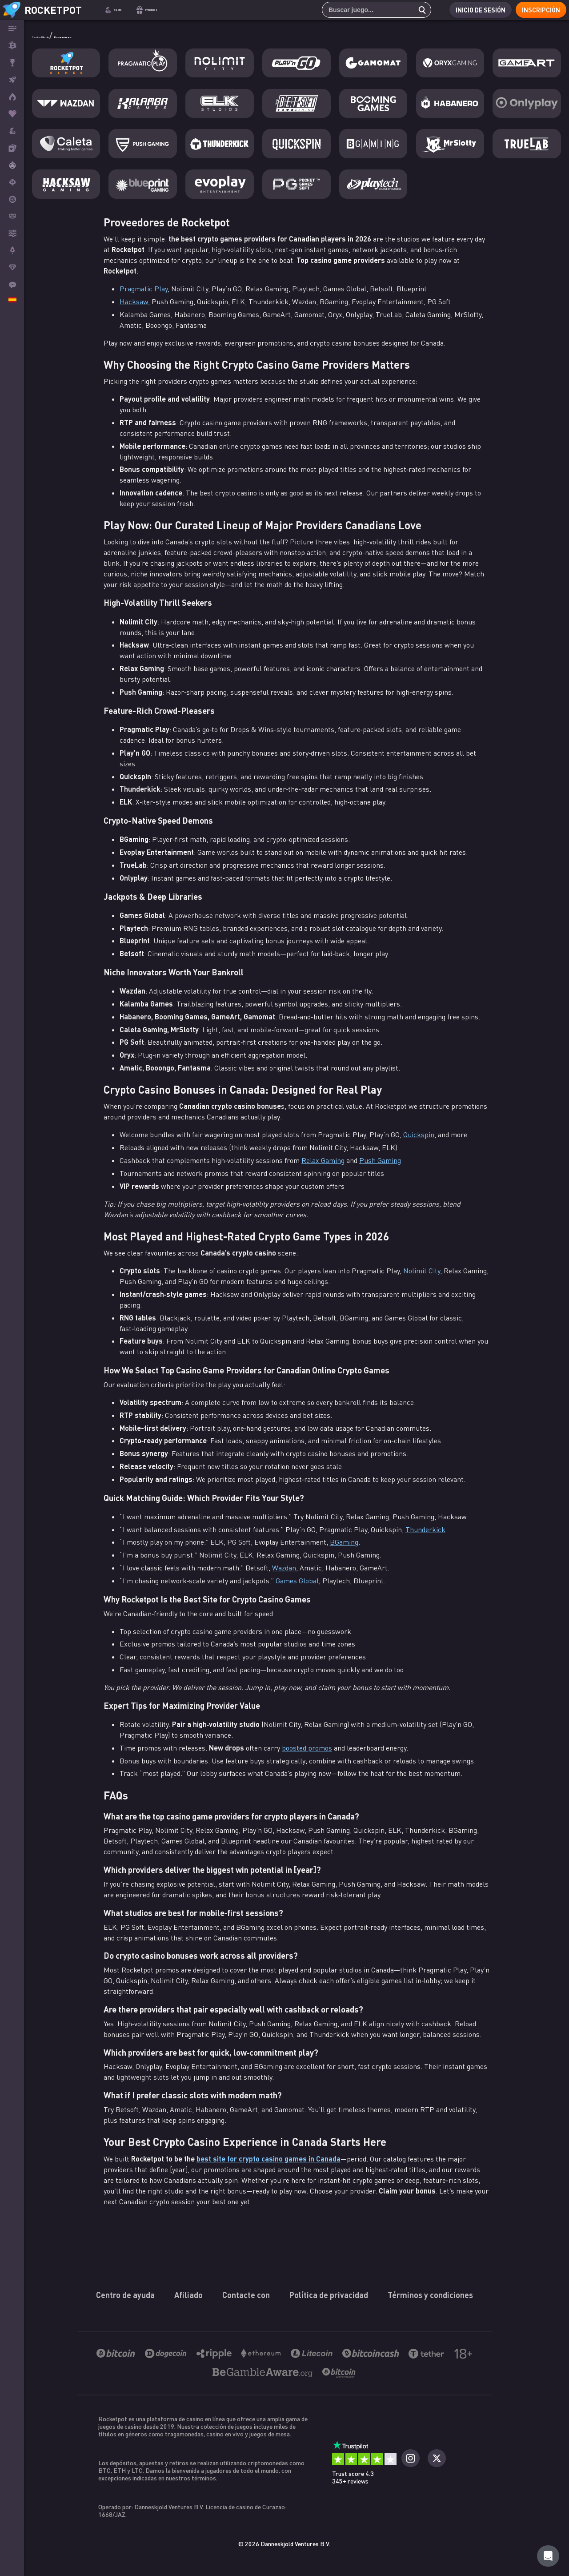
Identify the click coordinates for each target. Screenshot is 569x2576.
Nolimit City (421, 1270)
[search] (414, 10)
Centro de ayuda (125, 2295)
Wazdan (284, 1567)
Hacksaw (134, 301)
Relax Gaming (323, 1160)
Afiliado (188, 2295)
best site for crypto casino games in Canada (268, 2158)
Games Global (297, 1580)
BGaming (344, 1542)
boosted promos (307, 1747)
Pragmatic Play (144, 288)
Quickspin (418, 1134)
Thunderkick (425, 1529)
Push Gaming (380, 1160)
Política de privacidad (328, 2295)
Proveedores (113, 35)
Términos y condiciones (430, 2295)
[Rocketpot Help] (548, 2556)
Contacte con (246, 2295)
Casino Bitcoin (58, 35)
